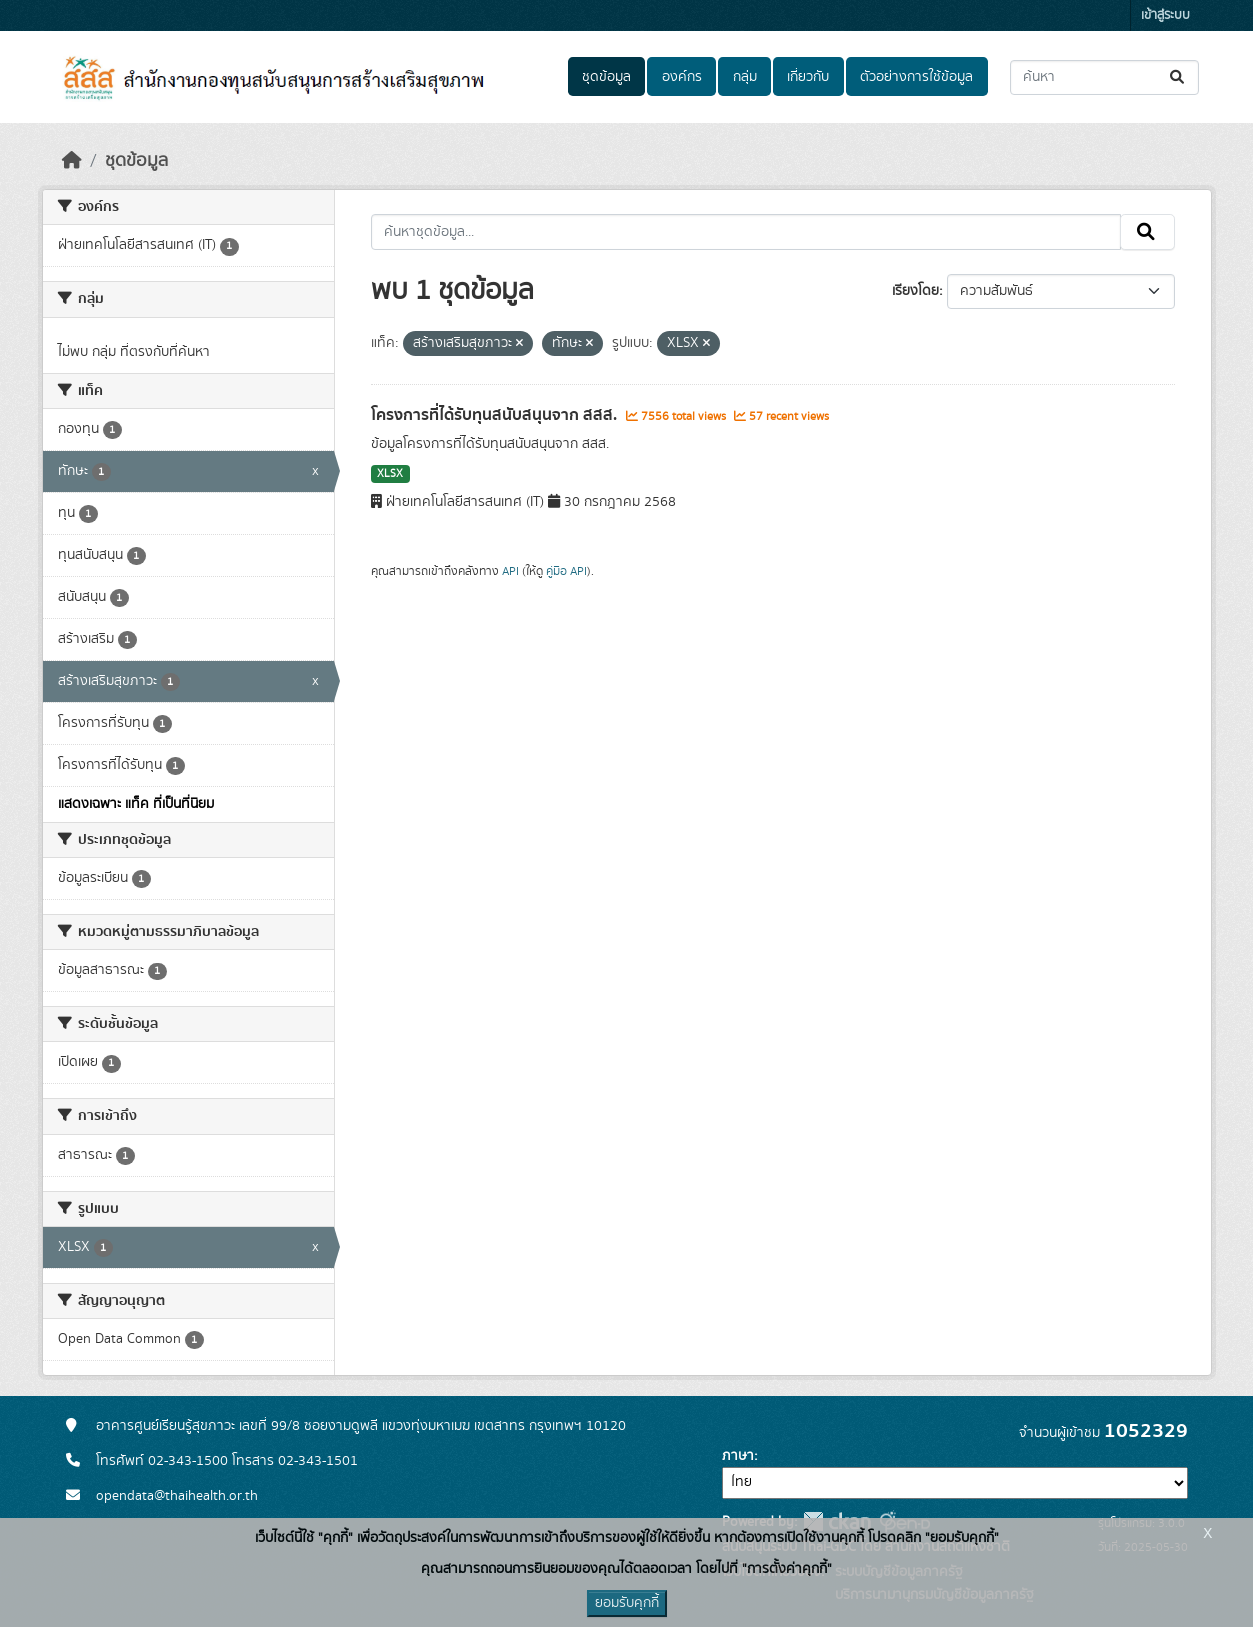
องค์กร (682, 77)
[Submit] (1178, 77)
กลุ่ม (745, 77)
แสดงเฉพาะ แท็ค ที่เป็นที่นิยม (136, 804)
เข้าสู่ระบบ (1165, 15)
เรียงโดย (915, 291)
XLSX (390, 474)
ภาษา (738, 1456)
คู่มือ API (566, 571)
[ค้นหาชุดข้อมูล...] (1104, 77)
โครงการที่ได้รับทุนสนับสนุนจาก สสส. (496, 415)
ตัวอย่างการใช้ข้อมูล (916, 77)
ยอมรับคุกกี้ (627, 1603)
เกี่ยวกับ (808, 77)
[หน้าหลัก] (72, 161)
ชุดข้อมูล (606, 77)
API (510, 571)
